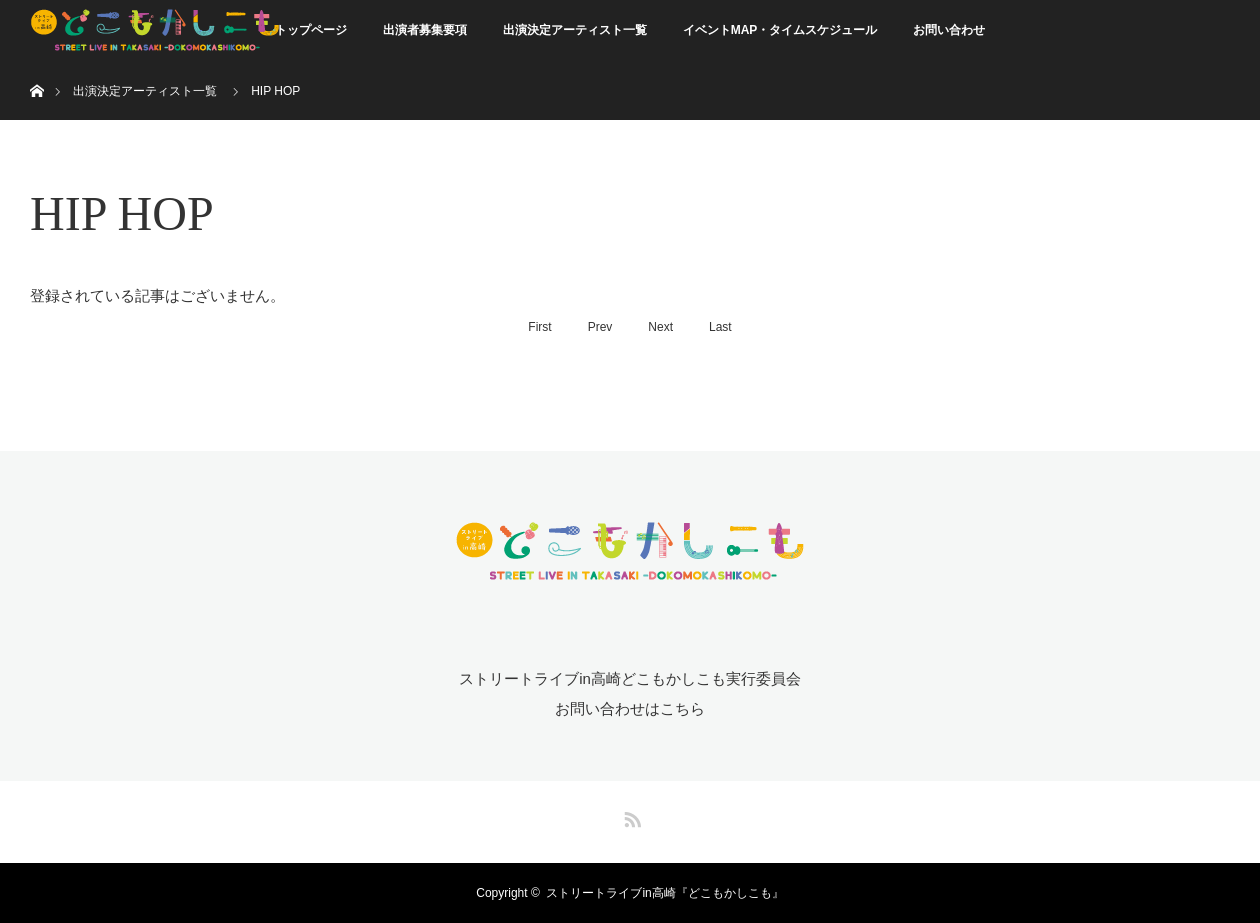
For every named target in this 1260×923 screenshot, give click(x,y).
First (539, 327)
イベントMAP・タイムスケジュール (780, 30)
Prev (600, 327)
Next (660, 327)
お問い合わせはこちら (630, 708)
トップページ (311, 30)
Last (720, 327)
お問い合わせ (949, 30)
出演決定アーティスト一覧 (575, 30)
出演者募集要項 (425, 30)
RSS (630, 816)
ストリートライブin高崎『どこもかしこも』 (664, 893)
